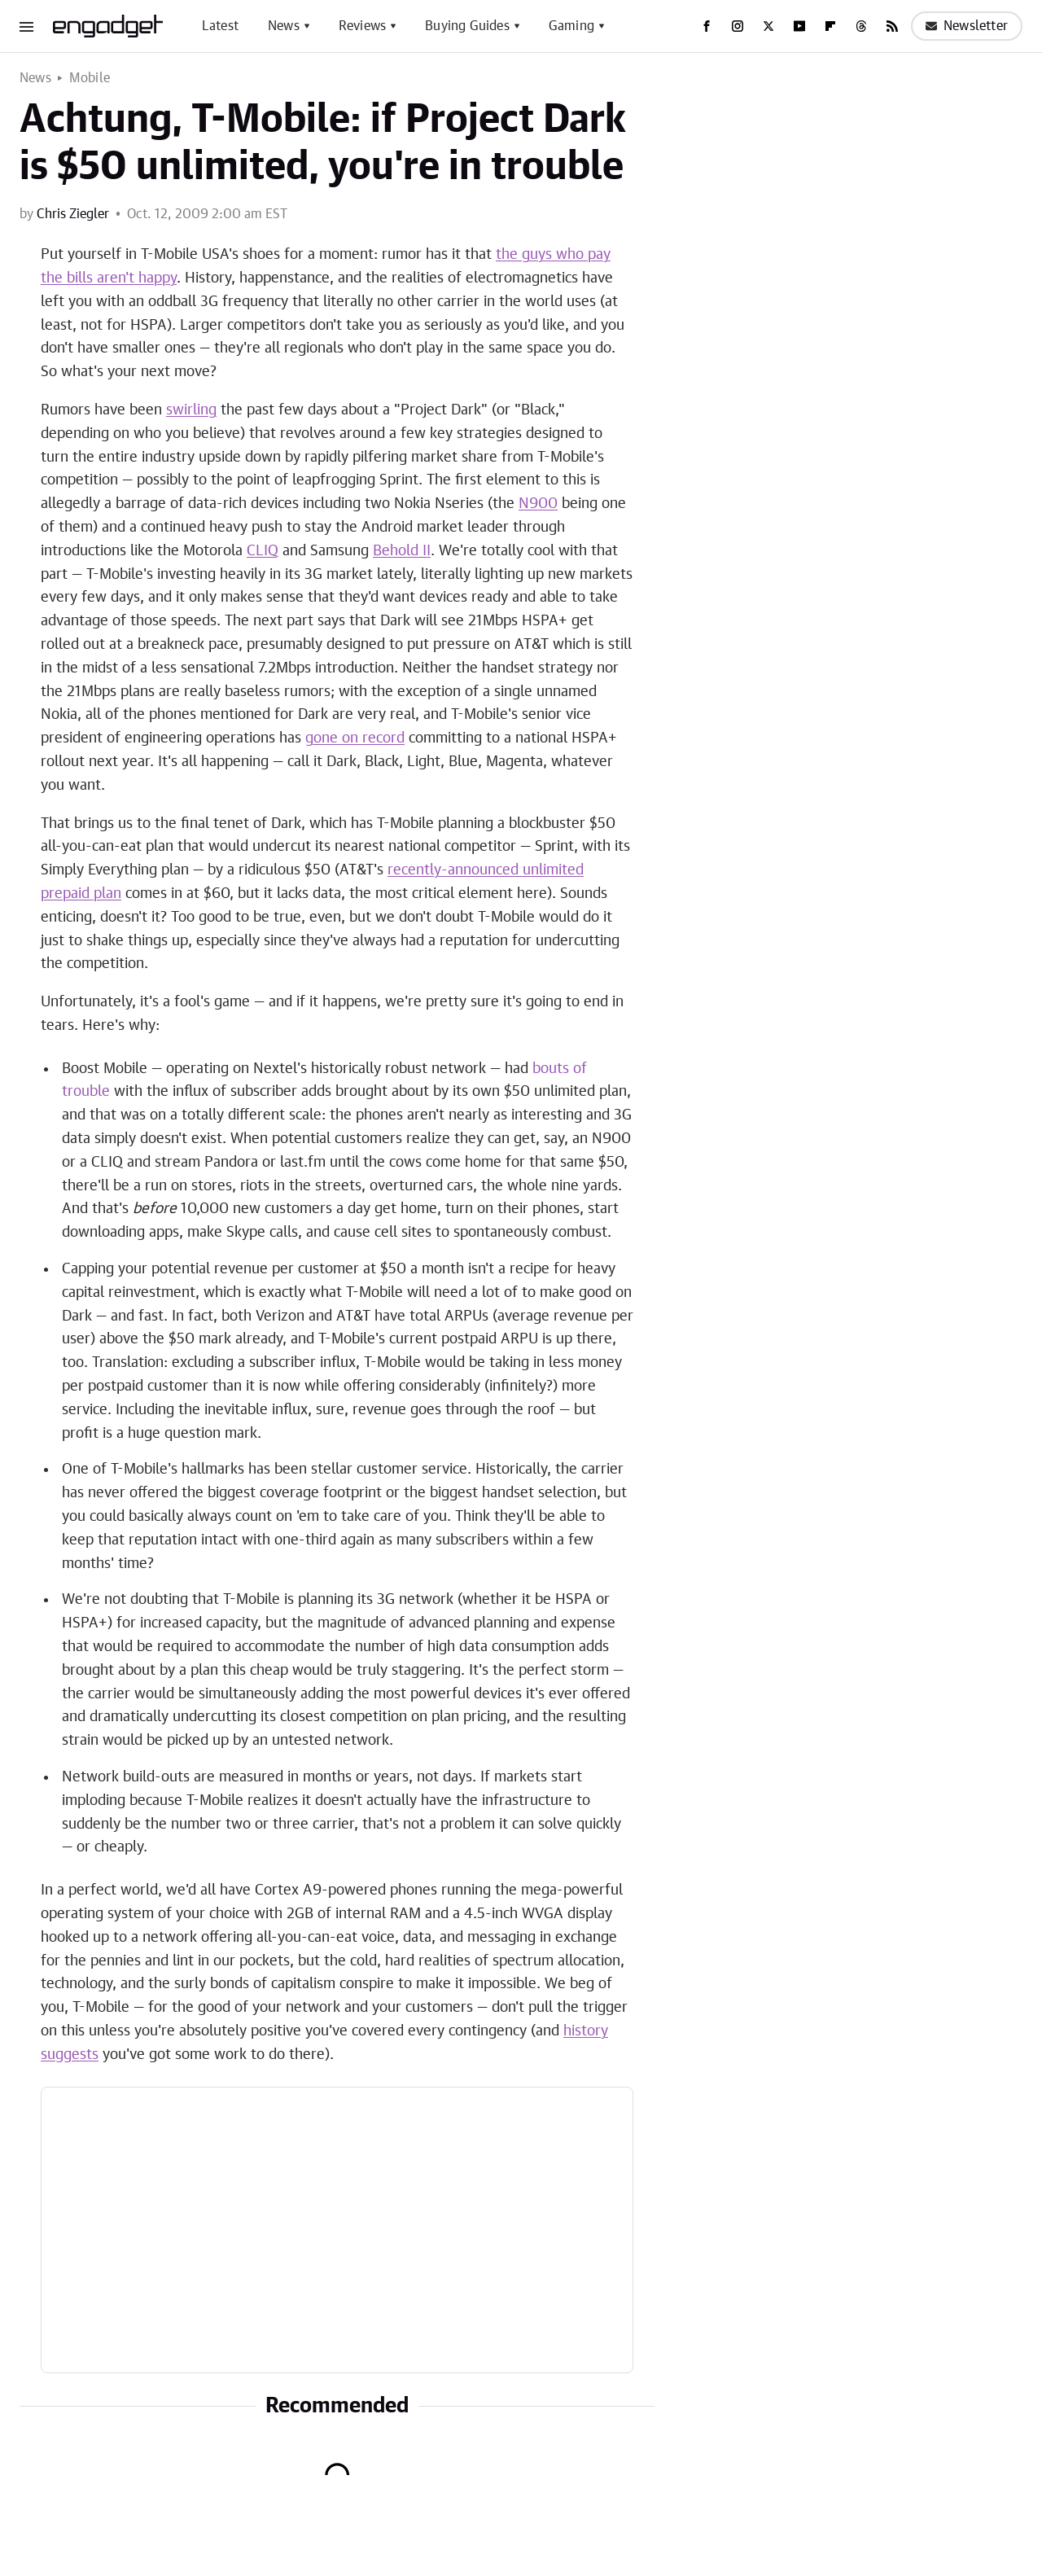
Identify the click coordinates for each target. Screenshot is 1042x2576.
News (284, 26)
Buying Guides (467, 26)
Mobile (89, 78)
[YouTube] (799, 26)
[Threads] (861, 26)
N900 (538, 504)
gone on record (355, 738)
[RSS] (892, 26)
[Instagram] (737, 26)
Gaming (571, 26)
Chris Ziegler (73, 214)
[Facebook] (706, 26)
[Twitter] (768, 26)
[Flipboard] (830, 26)
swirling (191, 410)
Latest (220, 26)
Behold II (402, 551)
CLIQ (262, 551)
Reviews (362, 26)
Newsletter (967, 26)
